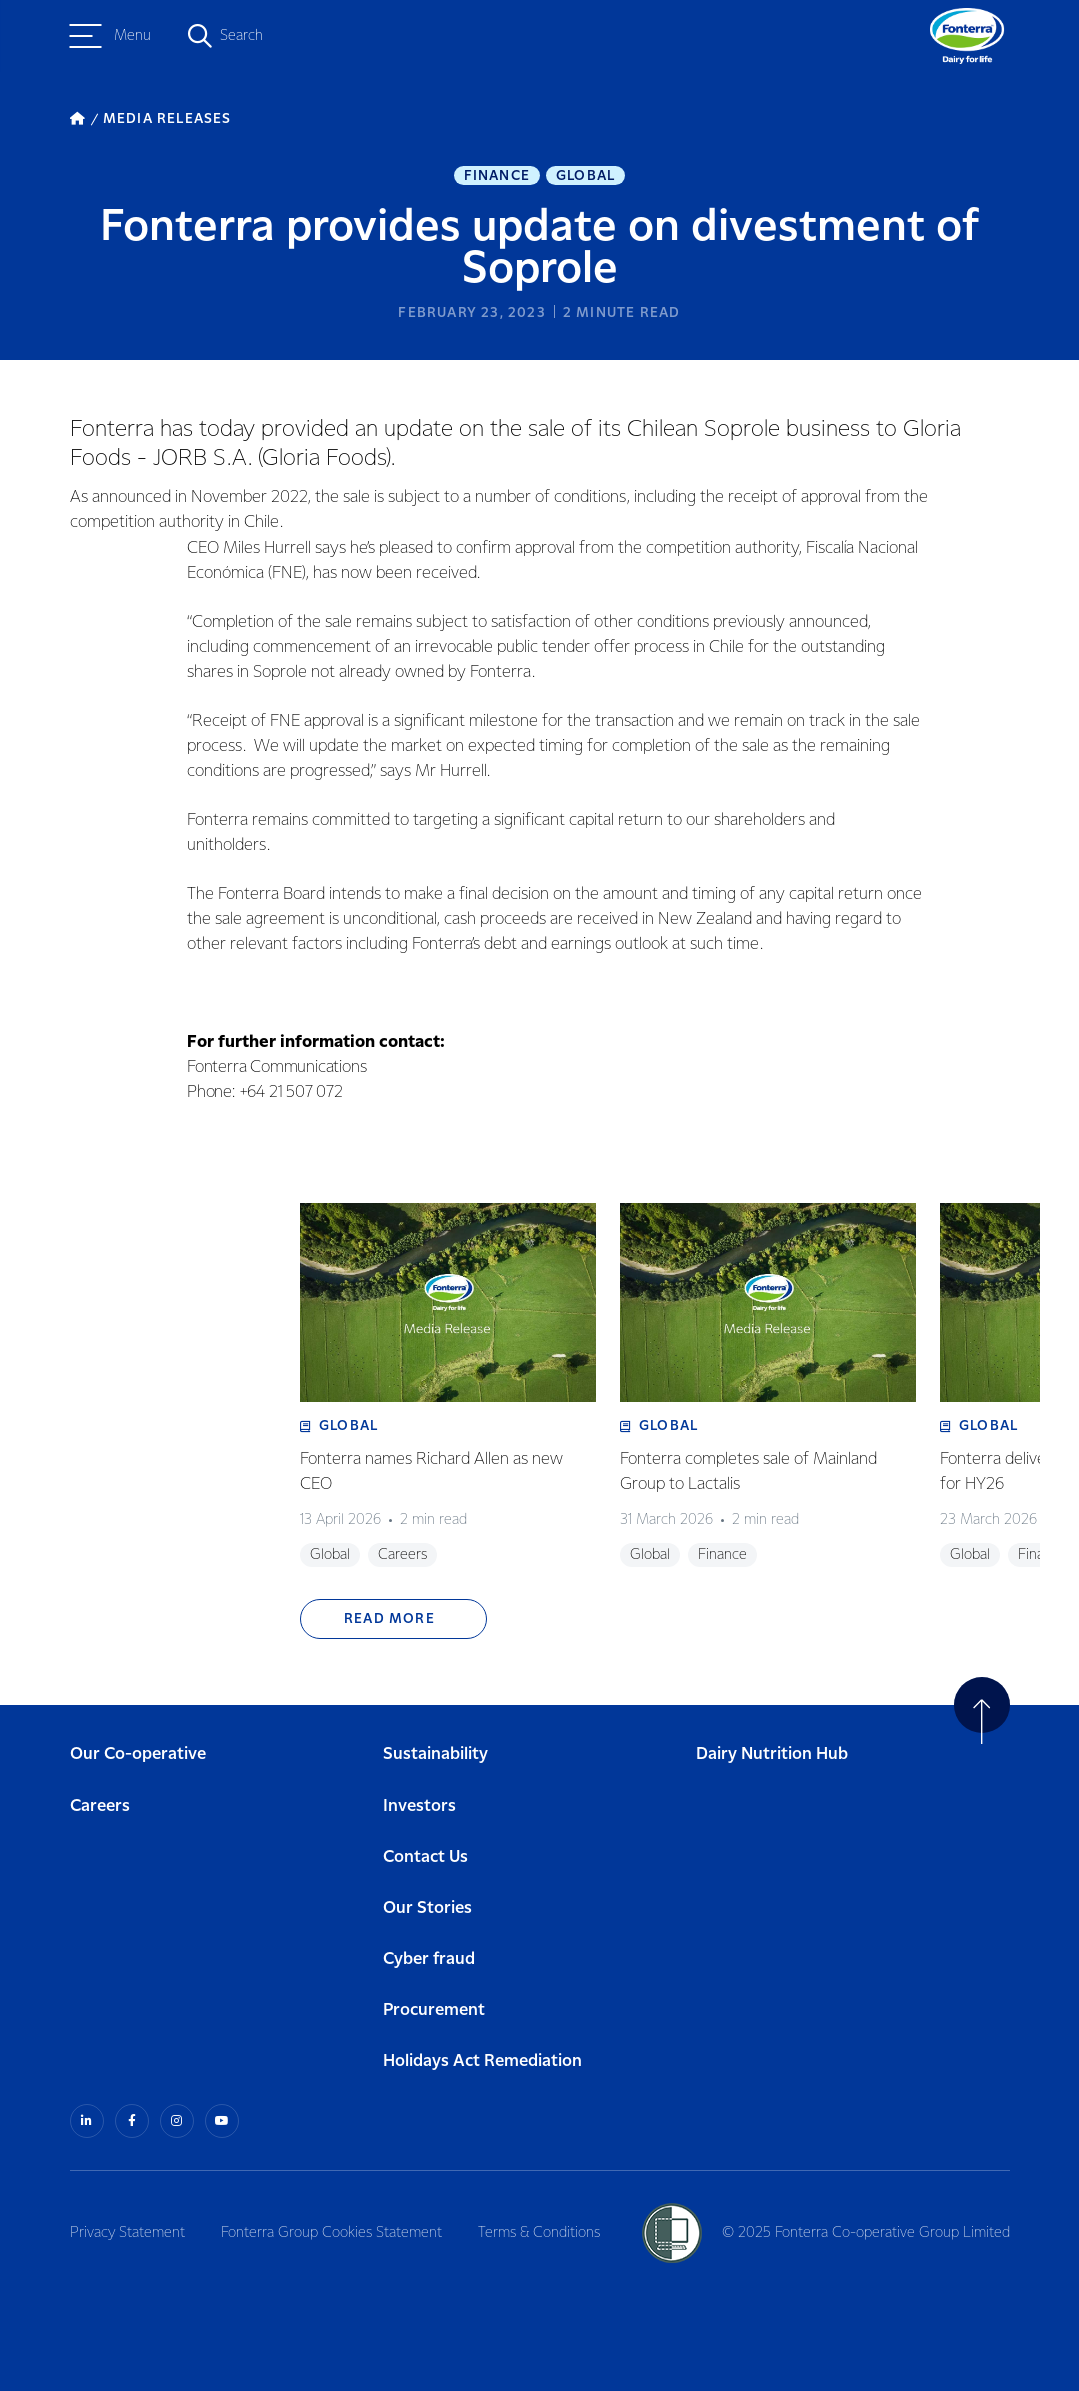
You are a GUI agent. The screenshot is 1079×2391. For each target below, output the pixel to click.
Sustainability (435, 1754)
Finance (497, 176)
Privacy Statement (127, 2233)
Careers (100, 1806)
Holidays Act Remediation (482, 2061)
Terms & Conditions (539, 2233)
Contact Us (425, 1857)
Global (585, 176)
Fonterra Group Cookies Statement (331, 2233)
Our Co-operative (138, 1754)
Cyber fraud (429, 1959)
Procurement (434, 2010)
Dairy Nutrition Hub (772, 1754)
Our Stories (427, 1908)
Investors (419, 1806)
